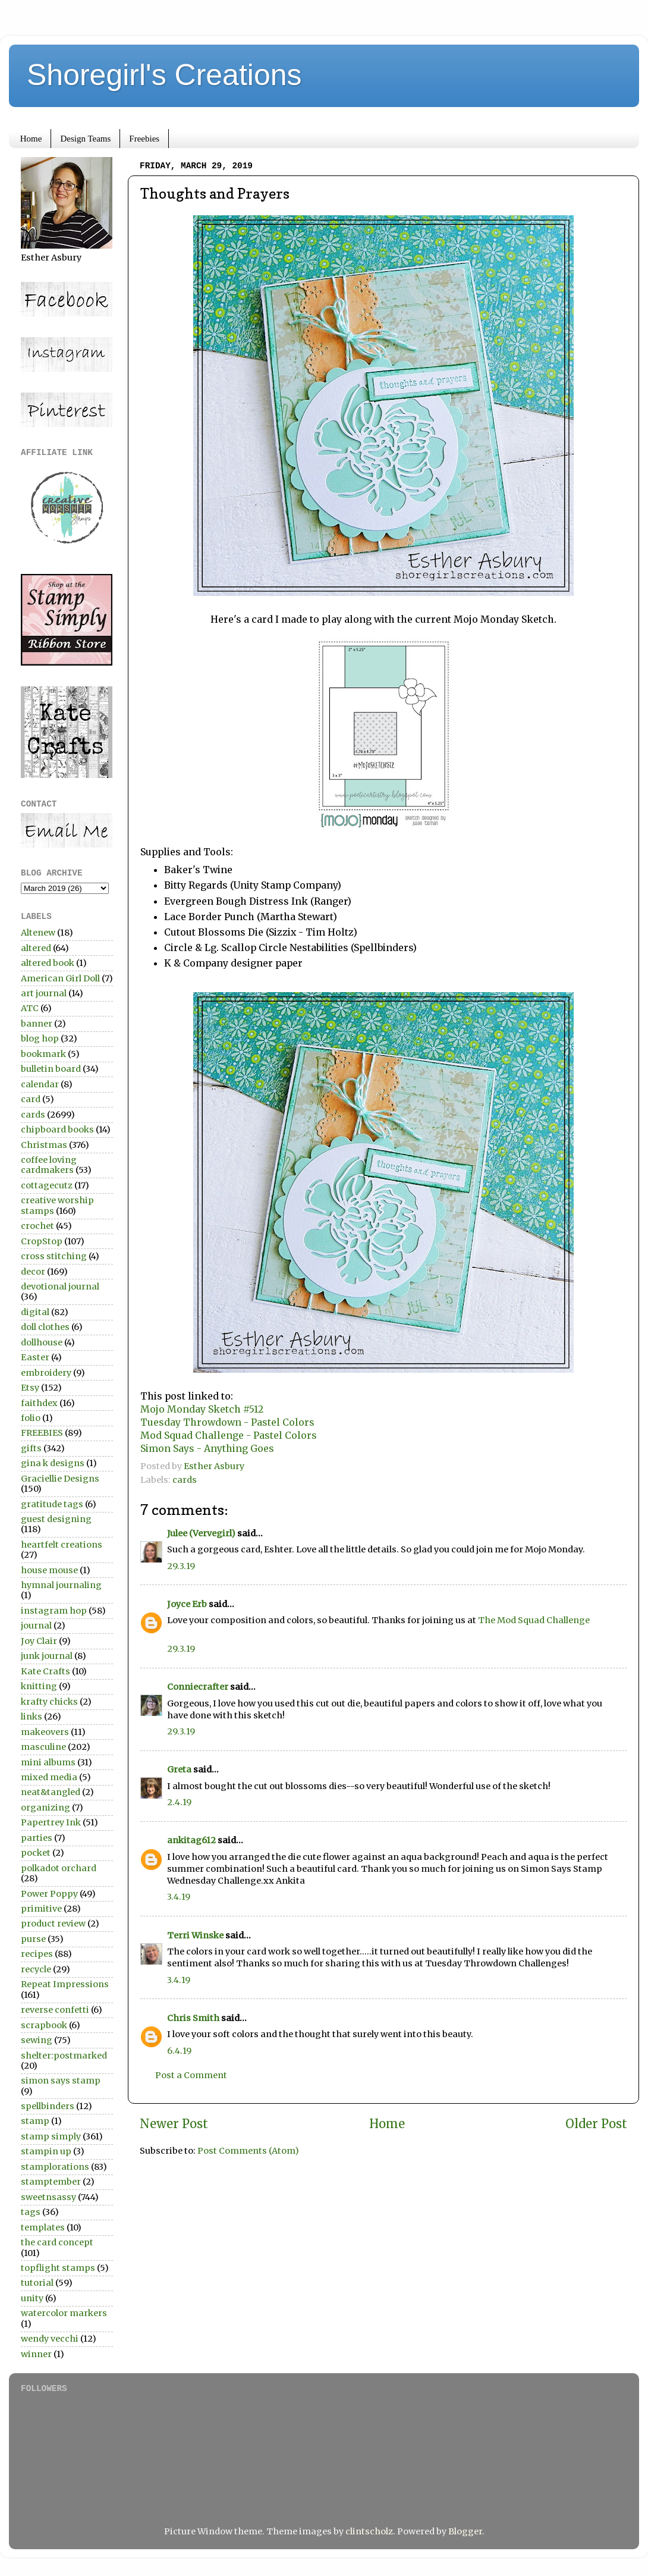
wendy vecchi (49, 2338)
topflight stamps (58, 2268)
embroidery (46, 1372)
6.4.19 (179, 2050)
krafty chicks (49, 1701)
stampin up (46, 2151)
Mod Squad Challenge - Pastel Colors (228, 1435)
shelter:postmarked (64, 2055)
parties (36, 1838)
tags (30, 2212)
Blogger (465, 2531)
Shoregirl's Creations (164, 75)
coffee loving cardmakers (49, 1164)
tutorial (37, 2282)
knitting (39, 1686)
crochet (37, 1225)
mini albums (48, 1762)
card (30, 1099)
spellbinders (47, 2106)
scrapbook (44, 2025)
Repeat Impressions (65, 1984)
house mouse (49, 1570)
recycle (36, 1969)
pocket (36, 1852)
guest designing (56, 1519)
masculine (43, 1747)
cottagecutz (47, 1185)
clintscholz (369, 2531)
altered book (47, 963)
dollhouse (41, 1342)
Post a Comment (191, 2075)
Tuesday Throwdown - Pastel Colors (227, 1422)
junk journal (47, 1656)
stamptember (51, 2181)
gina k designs (52, 1463)
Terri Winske (195, 1935)
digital (35, 1312)
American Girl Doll (60, 978)
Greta (179, 1769)
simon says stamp (60, 2080)
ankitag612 (191, 1840)
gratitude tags (52, 1504)
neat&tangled (50, 1792)
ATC (30, 1008)
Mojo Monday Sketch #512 (201, 1409)
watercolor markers (64, 2313)
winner (36, 2354)
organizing (45, 1807)
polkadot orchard (58, 1868)
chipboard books (57, 1129)
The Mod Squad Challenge (534, 1620)
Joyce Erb (187, 1604)
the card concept (57, 2242)
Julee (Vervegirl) (201, 1533)
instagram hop (54, 1610)
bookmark (43, 1054)
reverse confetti (55, 2009)
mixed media (49, 1777)
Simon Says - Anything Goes (207, 1448)
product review (53, 1923)
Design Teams (85, 138)
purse (33, 1939)
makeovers (45, 1732)
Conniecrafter (197, 1686)
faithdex (39, 1403)
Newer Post (174, 2124)
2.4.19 (179, 1802)
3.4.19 (178, 1896)
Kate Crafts (45, 1671)
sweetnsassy (48, 2197)
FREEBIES (42, 1432)
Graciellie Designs (60, 1478)
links (31, 1716)
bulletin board (51, 1068)
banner (36, 1023)
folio (30, 1418)
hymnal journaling (61, 1585)
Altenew (38, 932)
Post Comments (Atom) (248, 2150)
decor (33, 1271)
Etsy (30, 1387)
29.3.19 (181, 1566)
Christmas (44, 1145)
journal (36, 1625)
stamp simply (51, 2136)
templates (43, 2227)
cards (184, 1479)
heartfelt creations (61, 1544)
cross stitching (54, 1256)
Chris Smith (193, 2018)
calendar (40, 1084)
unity (32, 2298)
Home (31, 138)
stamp (35, 2121)
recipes (37, 1954)
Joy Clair (39, 1641)
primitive (41, 1908)
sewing (36, 2040)
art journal (44, 993)
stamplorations (55, 2166)
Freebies (144, 138)
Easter (35, 1357)
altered (36, 948)
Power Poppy (49, 1893)
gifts (31, 1448)
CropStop (41, 1241)
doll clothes (45, 1327)
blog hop (40, 1038)
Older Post (596, 2124)
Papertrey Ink (51, 1822)
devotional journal (60, 1286)
